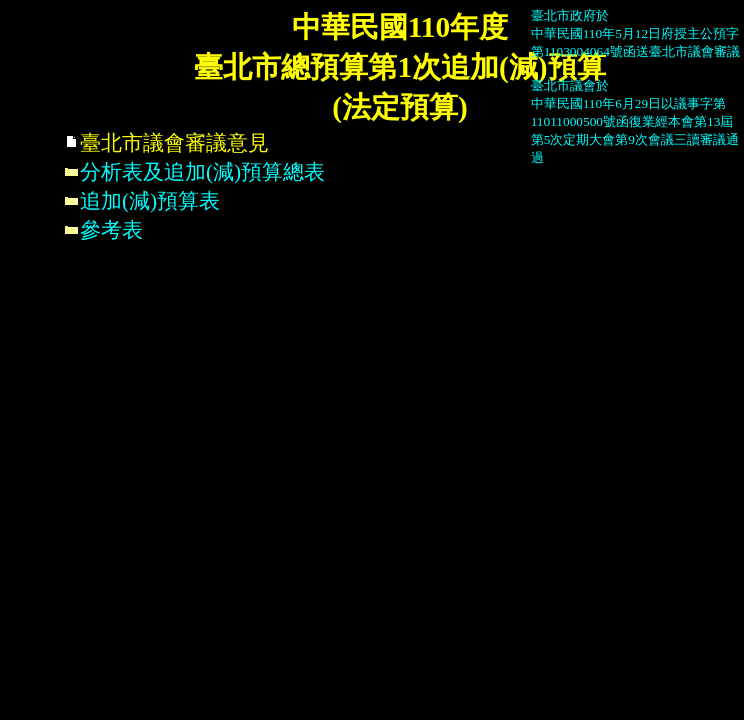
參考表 (103, 230)
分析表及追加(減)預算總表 (194, 172)
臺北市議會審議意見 (166, 143)
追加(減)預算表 (142, 201)
